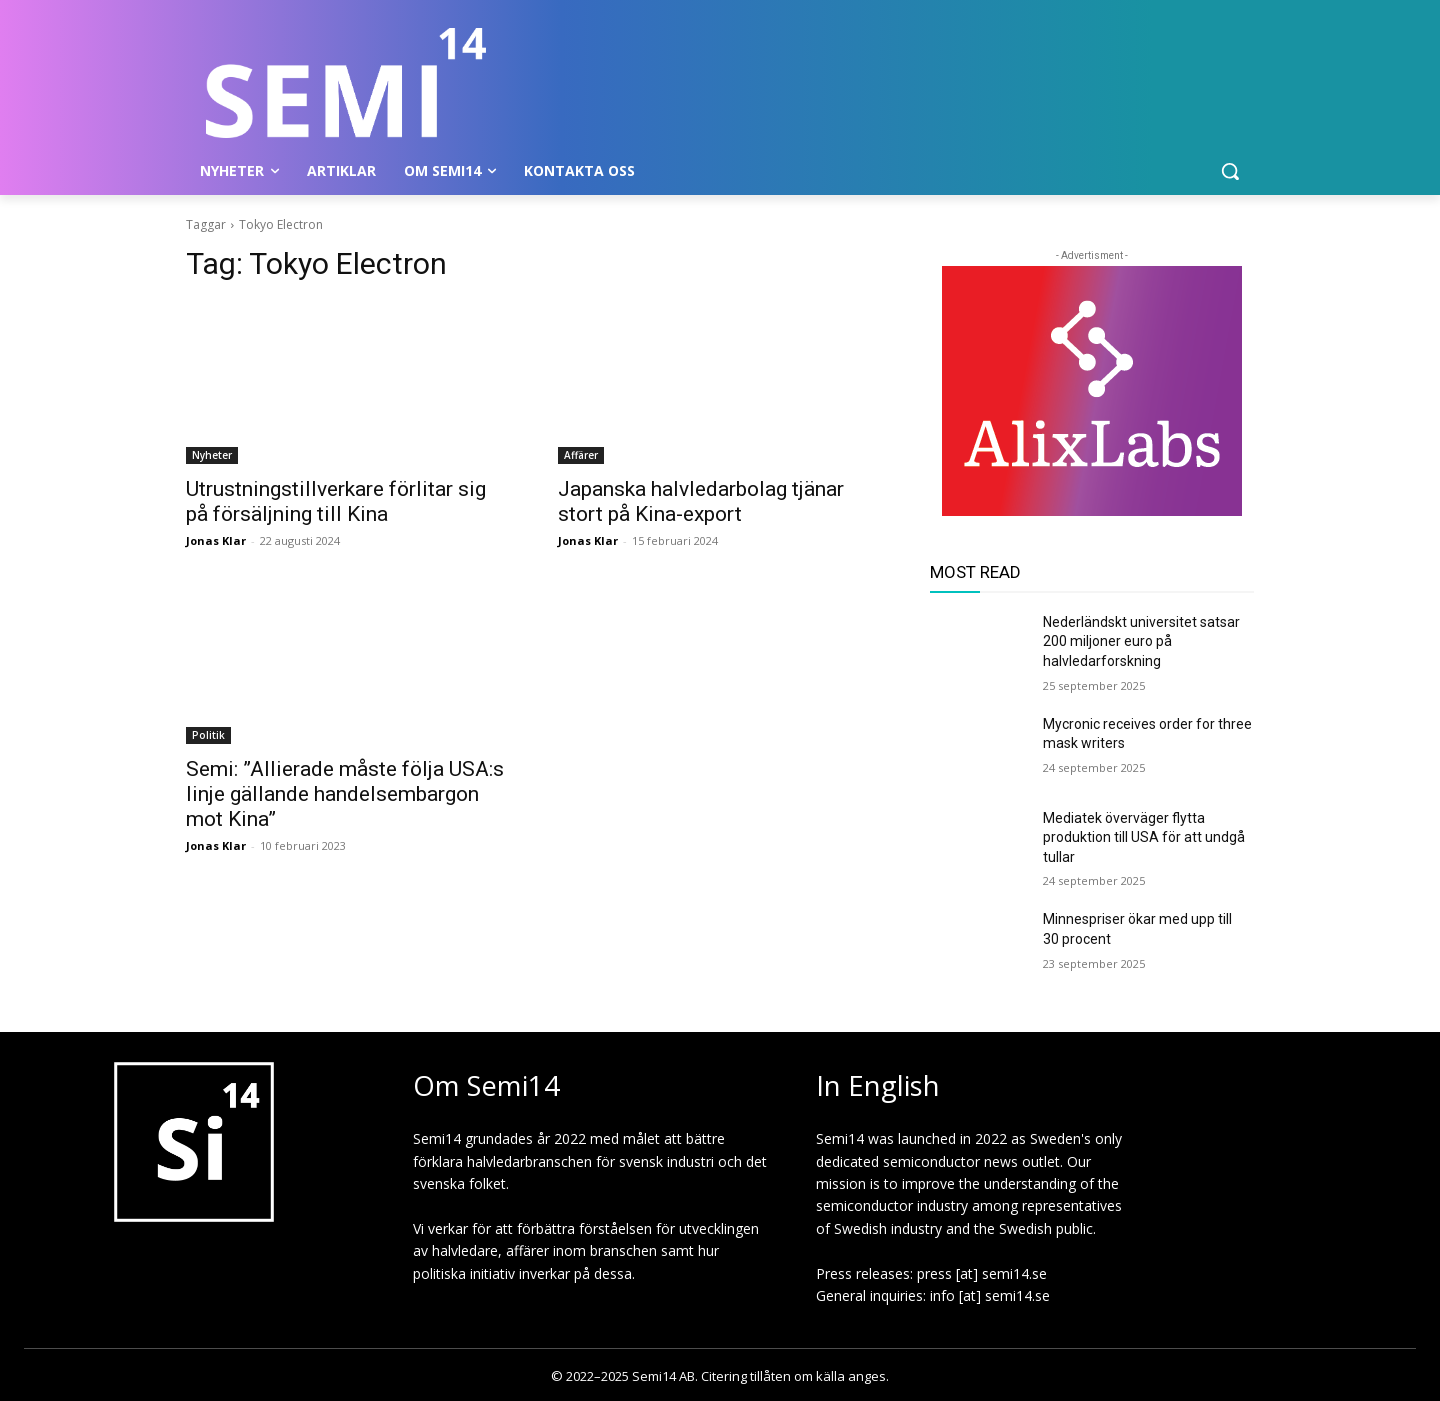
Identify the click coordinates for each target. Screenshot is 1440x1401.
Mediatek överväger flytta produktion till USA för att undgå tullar (1144, 837)
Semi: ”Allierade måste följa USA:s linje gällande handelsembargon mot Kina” (345, 794)
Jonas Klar (216, 540)
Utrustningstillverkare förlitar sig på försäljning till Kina (336, 501)
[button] (1230, 171)
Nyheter (212, 455)
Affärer (581, 455)
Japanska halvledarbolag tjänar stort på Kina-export (701, 501)
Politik (208, 735)
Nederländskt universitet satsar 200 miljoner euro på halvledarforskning (1141, 641)
